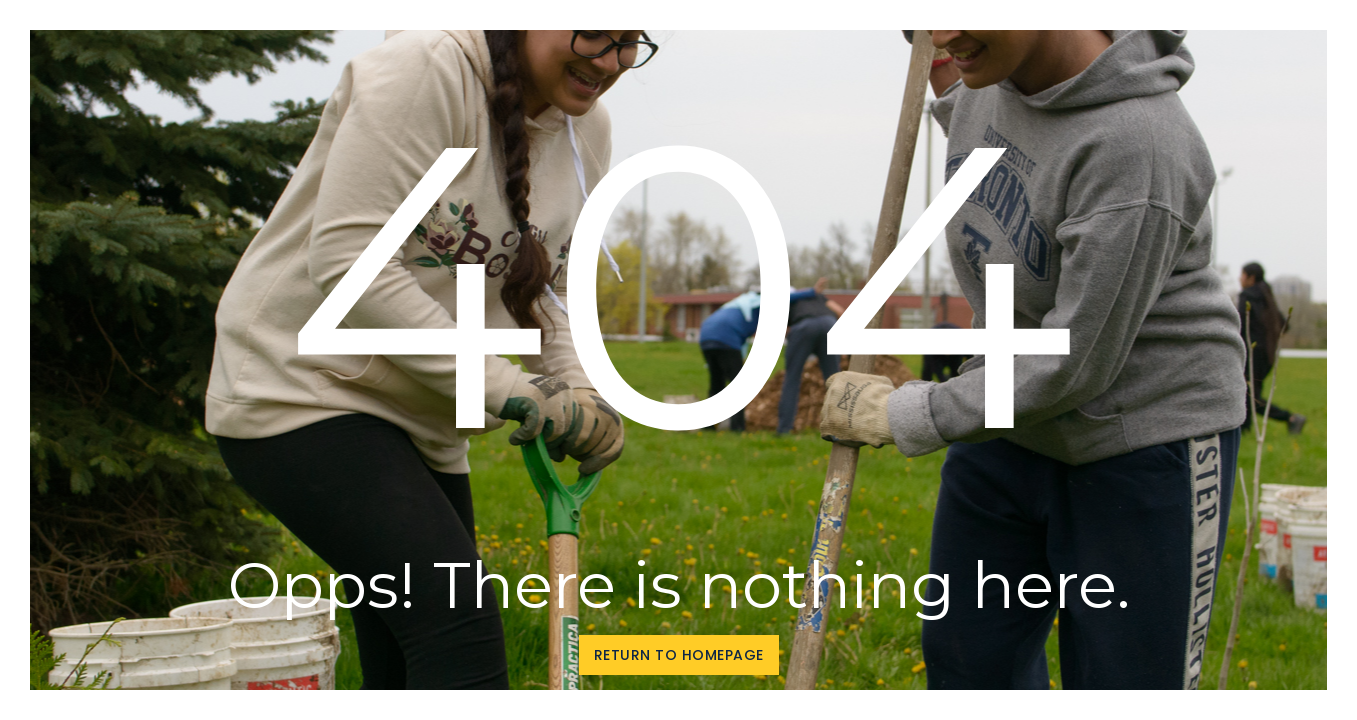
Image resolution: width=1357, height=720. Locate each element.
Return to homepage (679, 655)
